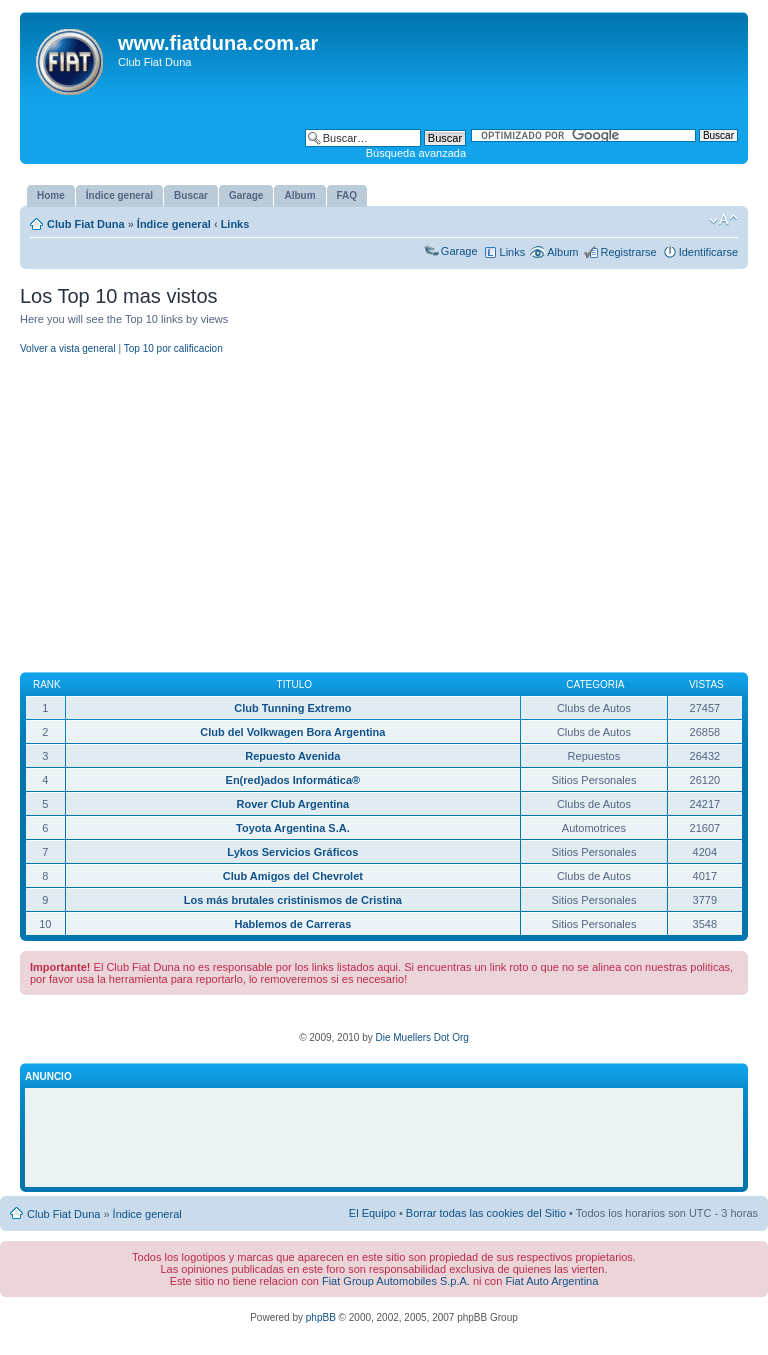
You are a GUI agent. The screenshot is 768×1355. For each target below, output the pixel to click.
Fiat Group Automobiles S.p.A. (396, 1281)
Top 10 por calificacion (173, 348)
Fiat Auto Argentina (551, 1281)
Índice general (174, 224)
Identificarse (708, 252)
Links (235, 224)
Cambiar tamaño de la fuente (723, 220)
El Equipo (372, 1213)
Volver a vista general (68, 348)
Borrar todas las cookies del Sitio (486, 1213)
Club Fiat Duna (86, 224)
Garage (459, 251)
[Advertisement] (384, 515)
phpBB (321, 1317)
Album (562, 252)
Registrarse (628, 252)
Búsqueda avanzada (416, 153)
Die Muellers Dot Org (421, 1037)
